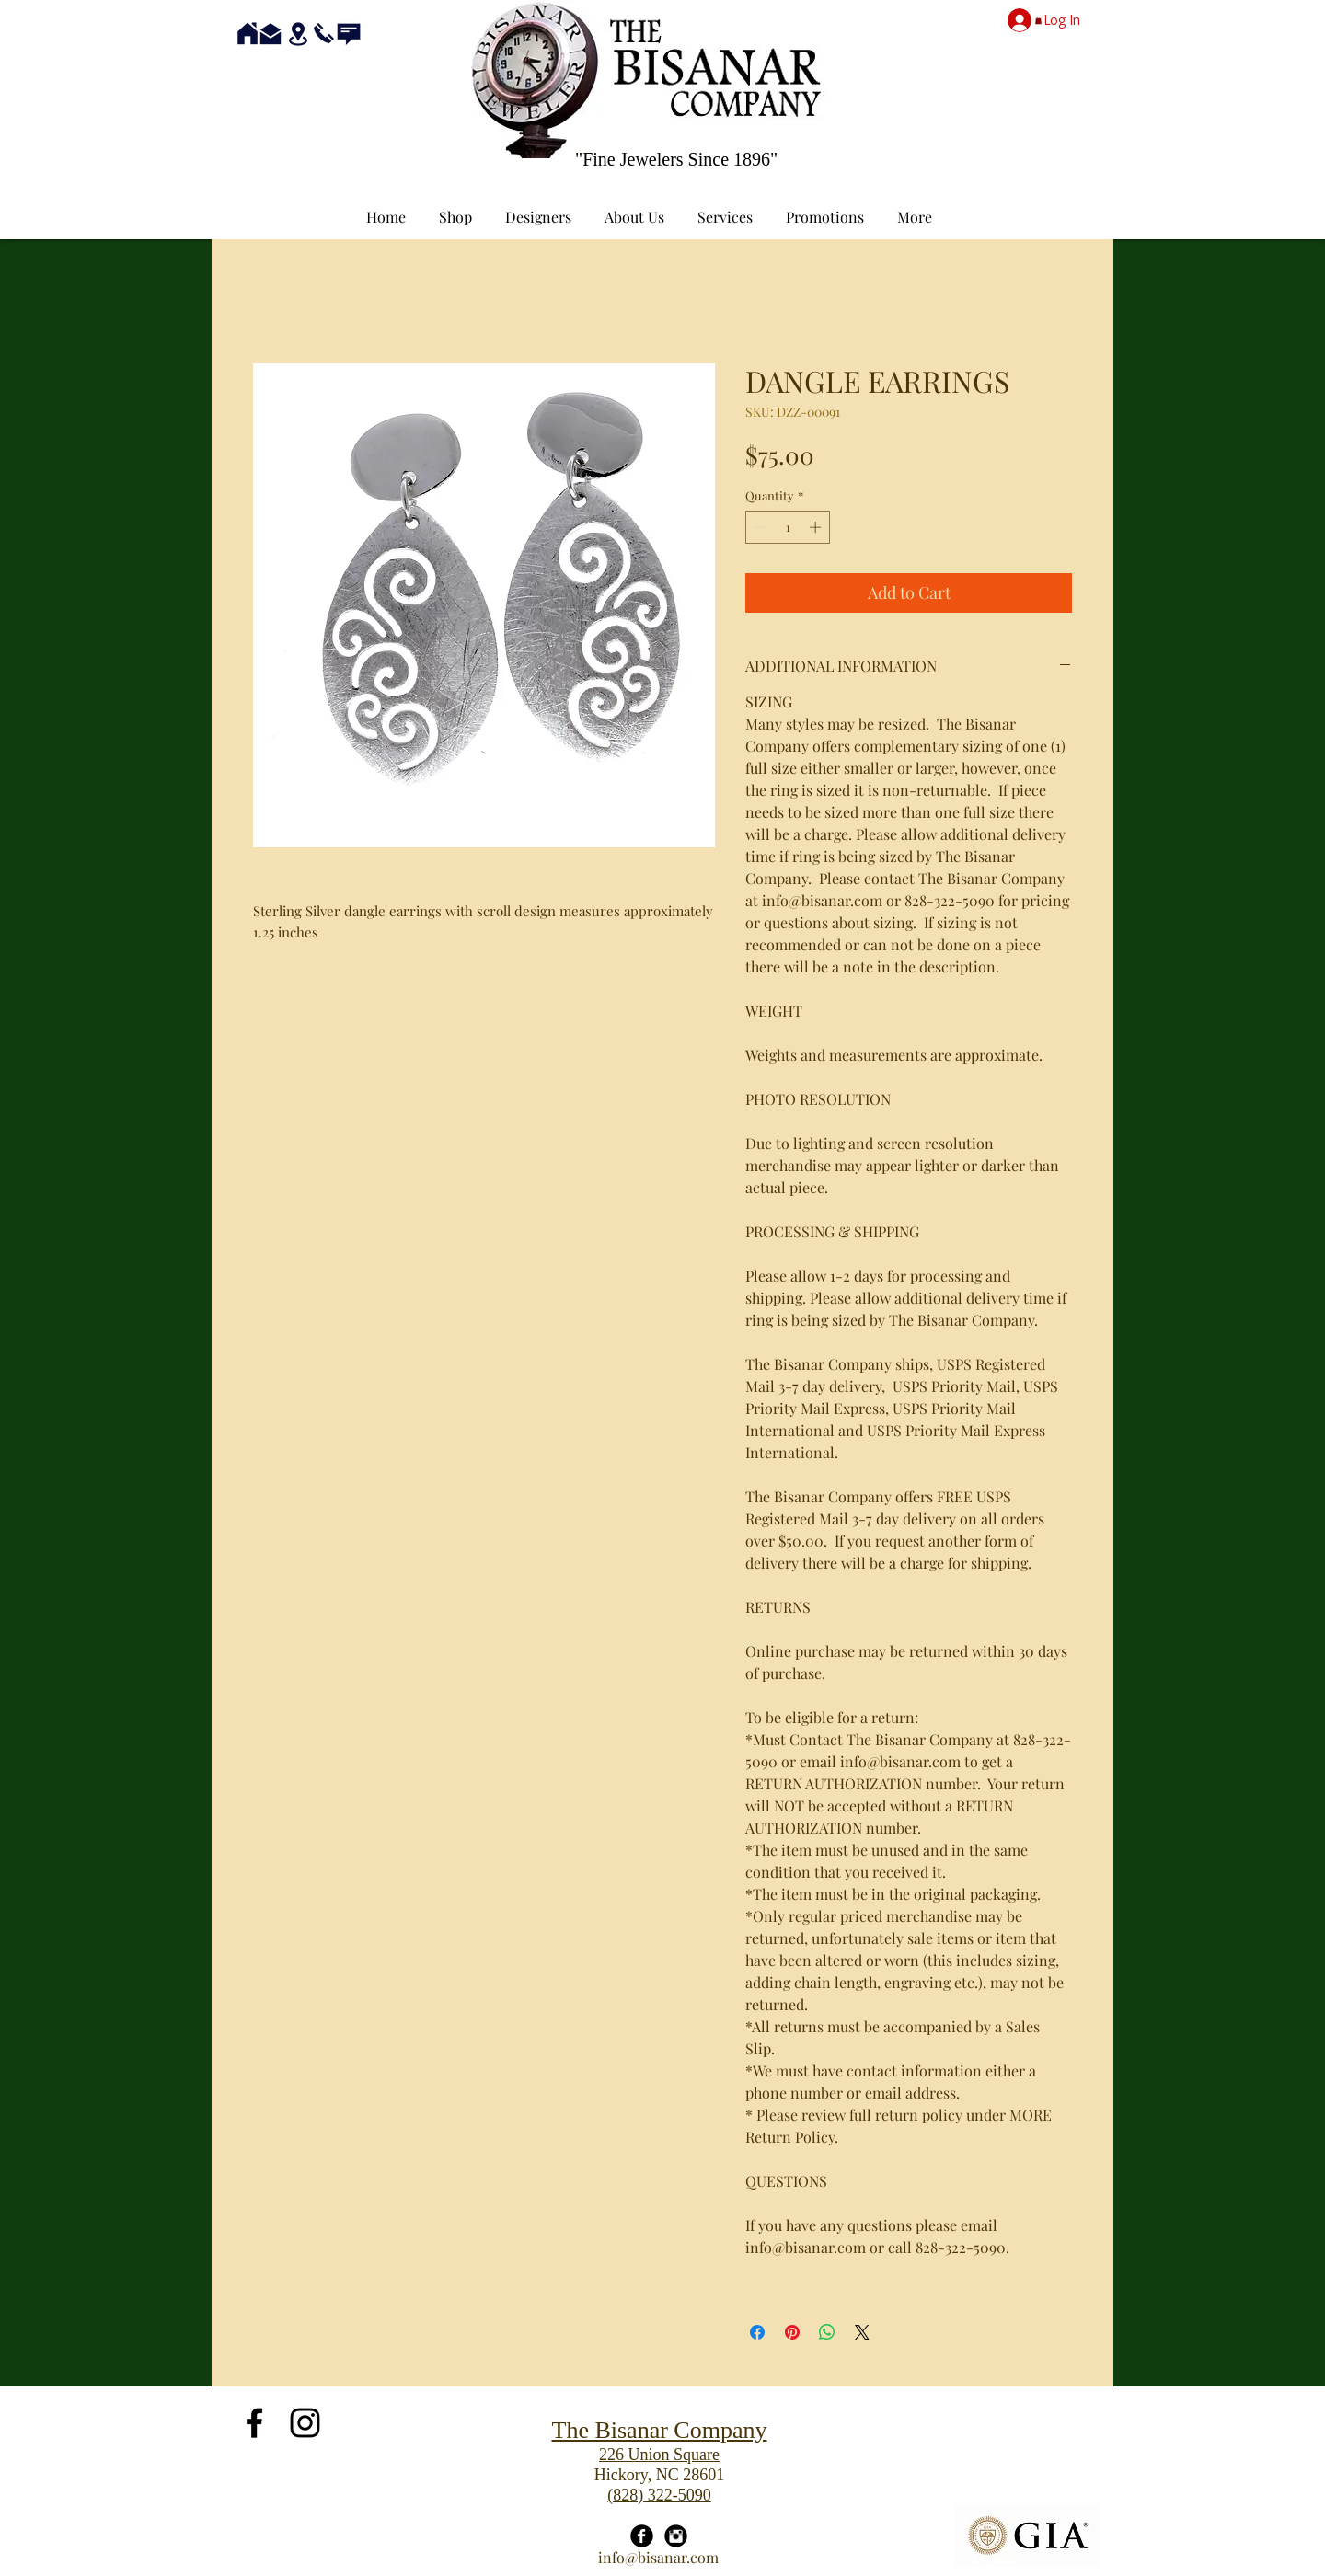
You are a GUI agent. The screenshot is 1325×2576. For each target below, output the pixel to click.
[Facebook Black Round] (641, 2535)
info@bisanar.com (658, 2557)
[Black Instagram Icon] (305, 2423)
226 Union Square (659, 2454)
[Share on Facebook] (757, 2332)
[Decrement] (759, 527)
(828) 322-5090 (658, 2495)
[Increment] (817, 527)
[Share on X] (862, 2332)
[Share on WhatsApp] (827, 2332)
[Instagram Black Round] (675, 2535)
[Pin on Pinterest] (792, 2332)
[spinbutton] (788, 527)
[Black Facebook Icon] (254, 2423)
